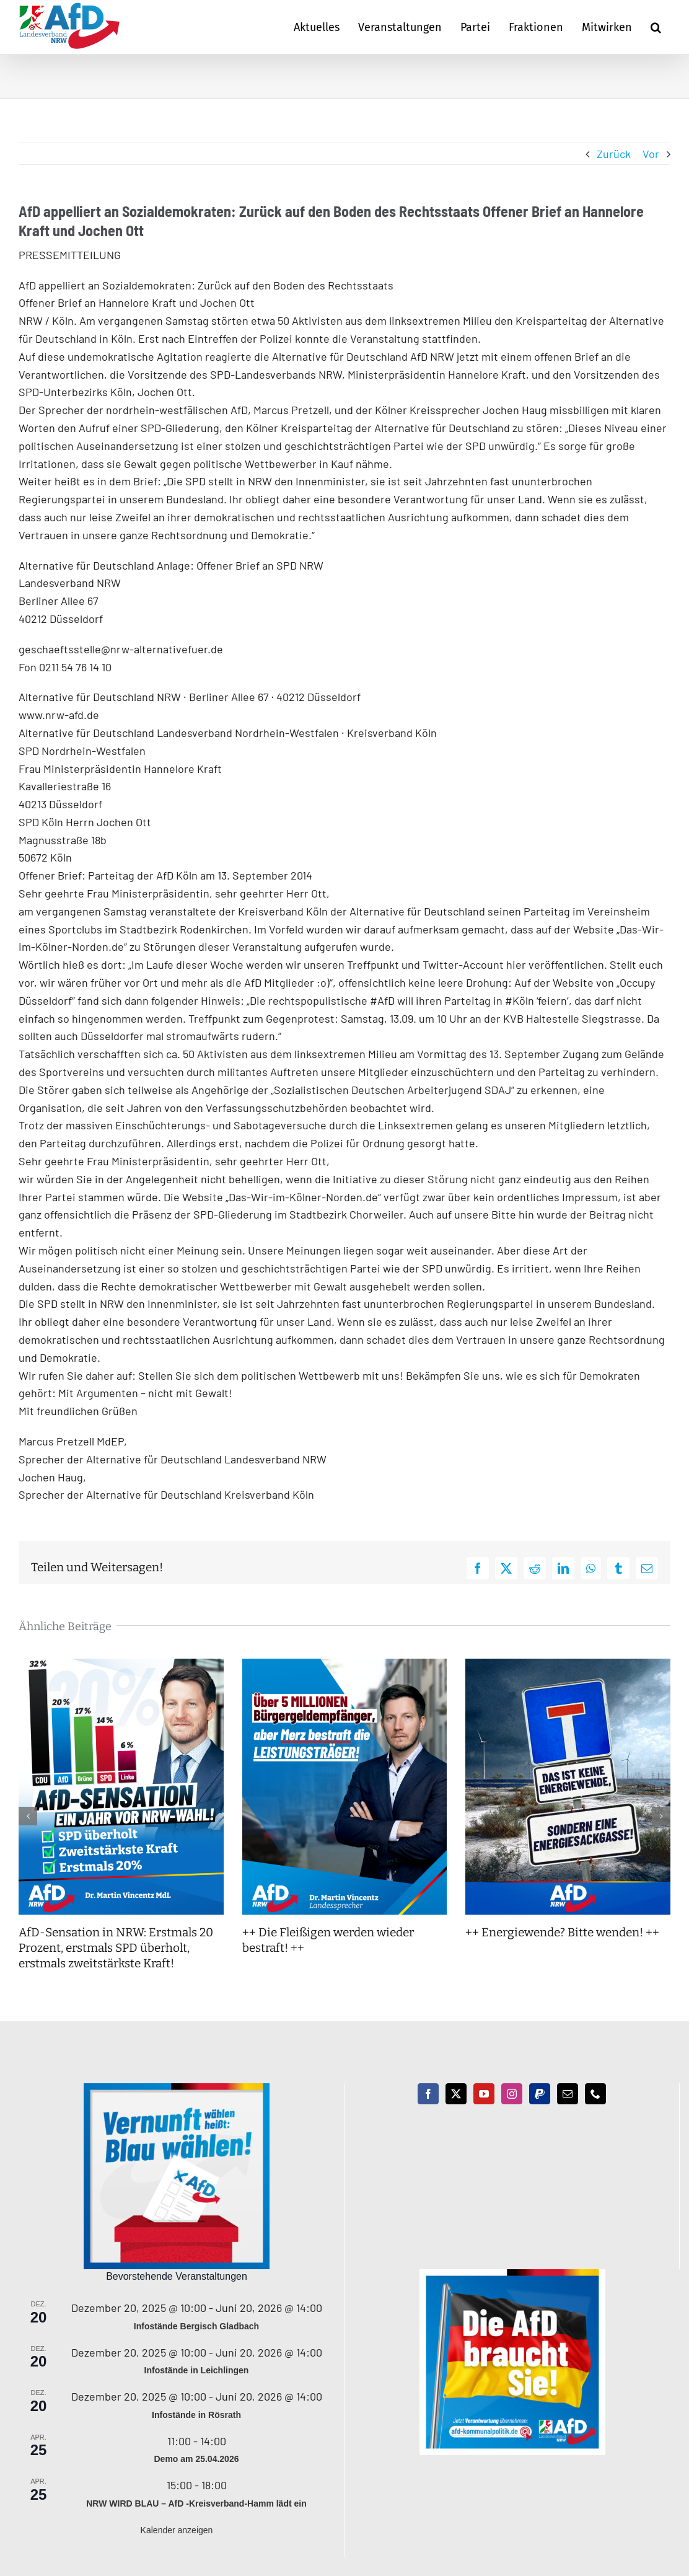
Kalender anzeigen (177, 2530)
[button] (656, 27)
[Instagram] (511, 2093)
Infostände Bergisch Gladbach (196, 2326)
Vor (651, 154)
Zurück (614, 154)
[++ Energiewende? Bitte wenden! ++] (567, 1665)
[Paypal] (539, 2093)
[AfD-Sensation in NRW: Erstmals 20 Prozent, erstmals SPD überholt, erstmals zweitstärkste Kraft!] (121, 1665)
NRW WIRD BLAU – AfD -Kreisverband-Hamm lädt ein (196, 2503)
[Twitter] (456, 2093)
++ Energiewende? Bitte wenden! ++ (562, 1932)
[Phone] (595, 2093)
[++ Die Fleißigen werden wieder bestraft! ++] (344, 1665)
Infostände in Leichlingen (196, 2370)
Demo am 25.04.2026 (196, 2459)
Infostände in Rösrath (196, 2415)
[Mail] (567, 2093)
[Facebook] (428, 2093)
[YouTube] (483, 2093)
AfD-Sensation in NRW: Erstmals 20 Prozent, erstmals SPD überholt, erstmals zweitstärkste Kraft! (116, 1947)
